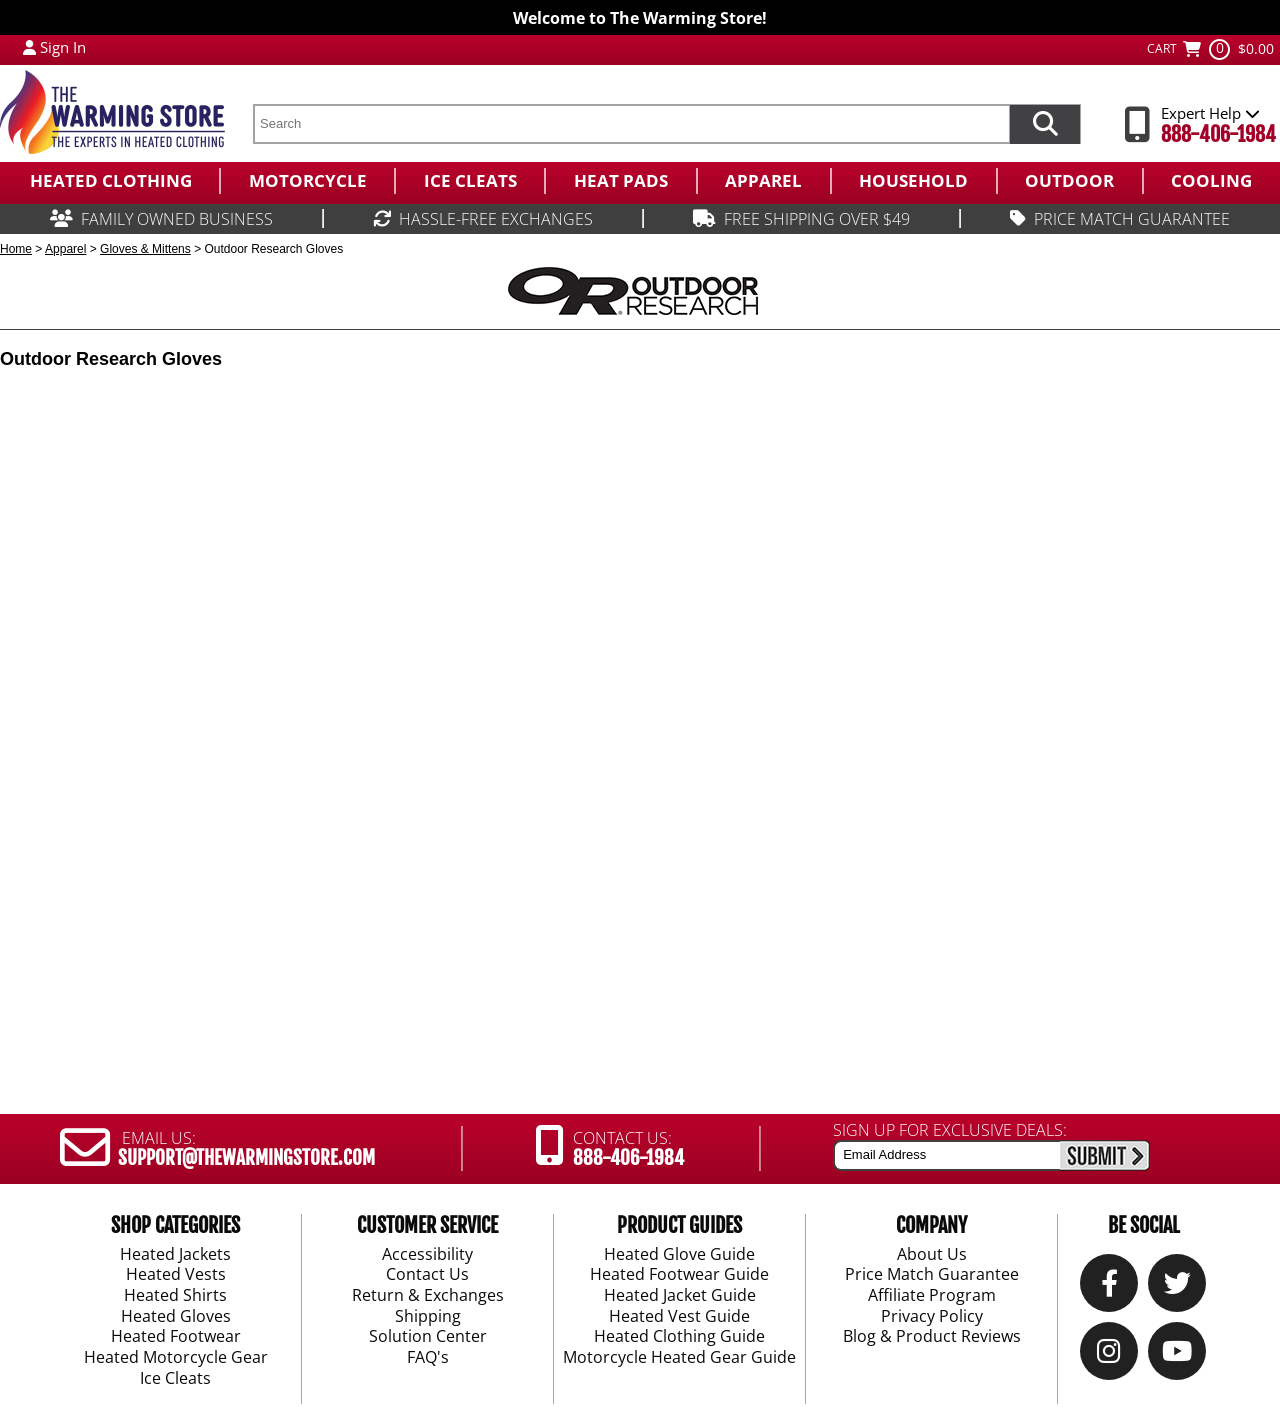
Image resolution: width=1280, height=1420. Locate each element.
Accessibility (427, 1254)
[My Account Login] (29, 47)
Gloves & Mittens (145, 249)
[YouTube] (1177, 1355)
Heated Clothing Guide (679, 1337)
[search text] (631, 124)
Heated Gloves (176, 1317)
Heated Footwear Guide (679, 1275)
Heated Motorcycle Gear (176, 1358)
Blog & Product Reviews (932, 1337)
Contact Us (427, 1275)
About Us (932, 1254)
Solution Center (428, 1337)
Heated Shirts (175, 1296)
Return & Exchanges (428, 1296)
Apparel (65, 249)
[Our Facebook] (1109, 1287)
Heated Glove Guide (679, 1254)
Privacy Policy (932, 1317)
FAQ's (428, 1358)
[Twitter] (1177, 1287)
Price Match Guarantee (932, 1275)
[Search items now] (1045, 124)
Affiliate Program (932, 1296)
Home (16, 249)
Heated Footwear (176, 1337)
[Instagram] (1109, 1355)
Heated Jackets (175, 1254)
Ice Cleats (175, 1379)
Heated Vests (176, 1275)
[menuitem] (109, 181)
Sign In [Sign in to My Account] (63, 47)
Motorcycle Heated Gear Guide (679, 1358)
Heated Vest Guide (679, 1317)
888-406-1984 (1218, 134)
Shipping (428, 1317)
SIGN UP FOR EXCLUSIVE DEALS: (950, 1130)
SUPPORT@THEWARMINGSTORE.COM (246, 1158)
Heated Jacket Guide (680, 1296)
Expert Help (1210, 113)
